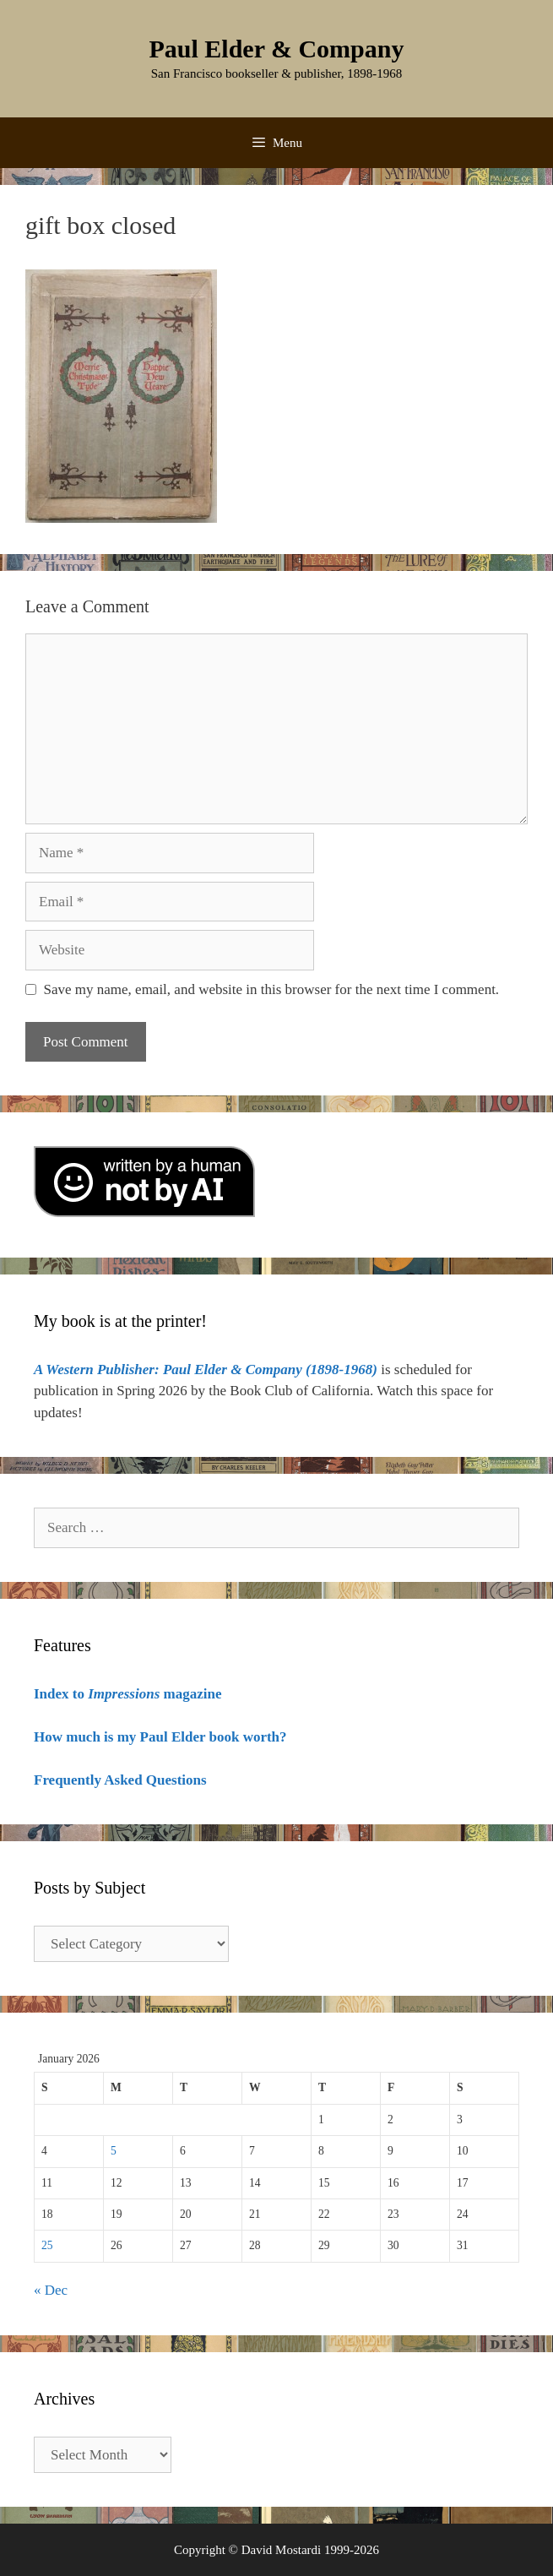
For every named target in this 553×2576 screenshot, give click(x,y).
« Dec (51, 2290)
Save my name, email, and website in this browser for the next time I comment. (272, 989)
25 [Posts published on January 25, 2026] (47, 2245)
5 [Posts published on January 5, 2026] (114, 2150)
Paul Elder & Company (276, 48)
